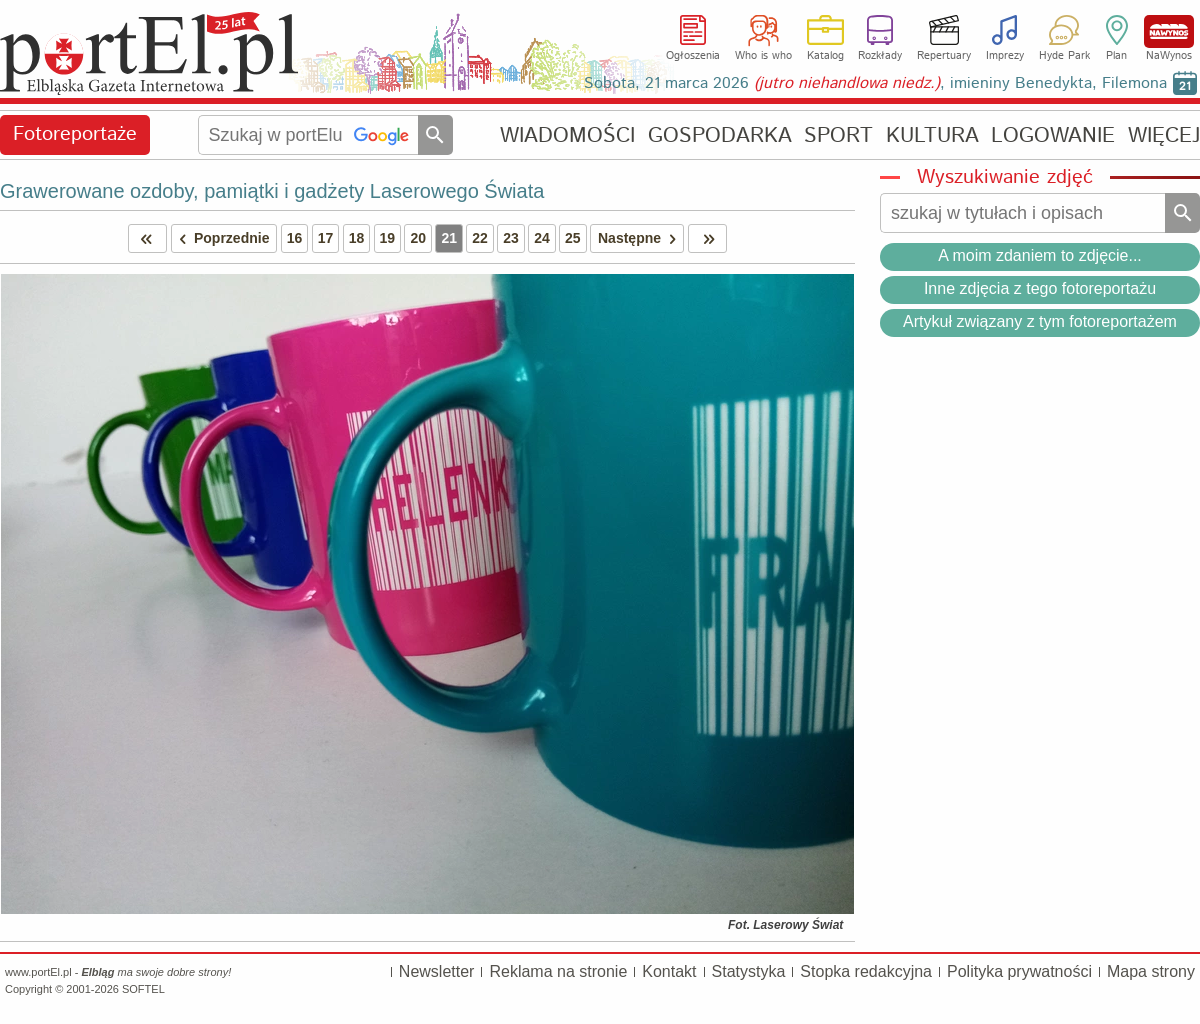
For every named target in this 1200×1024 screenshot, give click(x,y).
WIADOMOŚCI (567, 135)
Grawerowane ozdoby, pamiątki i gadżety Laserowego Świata (272, 191)
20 (418, 238)
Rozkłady (880, 56)
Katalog (825, 56)
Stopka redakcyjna (866, 971)
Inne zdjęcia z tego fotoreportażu (1040, 288)
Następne (640, 238)
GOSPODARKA (720, 135)
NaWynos (1169, 31)
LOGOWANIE (1053, 135)
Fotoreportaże (75, 134)
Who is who (763, 56)
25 (573, 238)
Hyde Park (1064, 56)
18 (357, 238)
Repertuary (944, 56)
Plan (1116, 56)
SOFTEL (143, 989)
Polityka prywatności (1019, 971)
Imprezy (1005, 56)
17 (326, 238)
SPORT (838, 135)
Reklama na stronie (558, 971)
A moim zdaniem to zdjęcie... (1040, 255)
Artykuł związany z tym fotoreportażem (1040, 321)
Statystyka (749, 971)
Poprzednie (221, 238)
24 (542, 238)
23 (511, 238)
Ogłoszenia (693, 56)
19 (388, 238)
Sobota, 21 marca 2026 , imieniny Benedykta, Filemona (875, 83)
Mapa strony (1151, 971)
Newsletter (437, 971)
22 (480, 238)
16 (295, 238)
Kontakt (669, 971)
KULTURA (932, 135)
